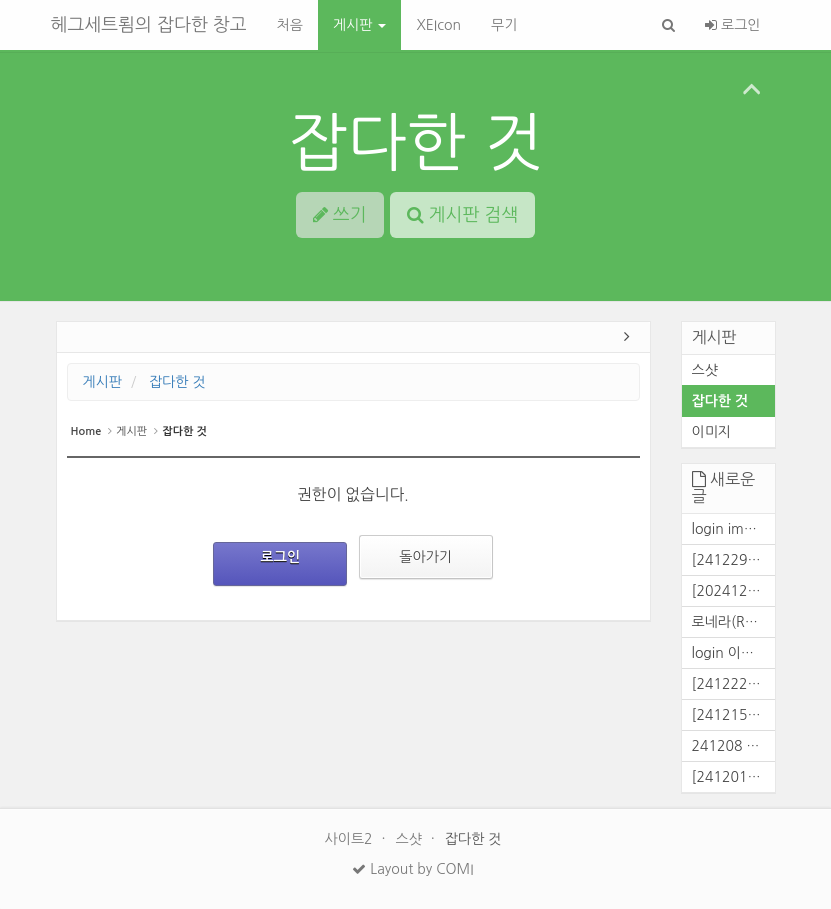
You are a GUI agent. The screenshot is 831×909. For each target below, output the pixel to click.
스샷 (705, 370)
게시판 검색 (463, 215)
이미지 (711, 432)
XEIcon (438, 25)
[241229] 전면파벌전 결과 (733, 560)
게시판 (359, 25)
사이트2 (351, 839)
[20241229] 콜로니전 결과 (733, 591)
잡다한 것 (415, 142)
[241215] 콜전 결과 (733, 715)
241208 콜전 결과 (733, 746)
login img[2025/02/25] (733, 529)
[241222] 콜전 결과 (733, 684)
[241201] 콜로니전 (733, 777)
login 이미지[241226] (733, 653)
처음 (290, 25)
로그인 (732, 25)
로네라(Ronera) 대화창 (733, 622)
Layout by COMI (412, 869)
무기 (504, 25)
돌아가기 (425, 557)
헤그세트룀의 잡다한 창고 (149, 25)
